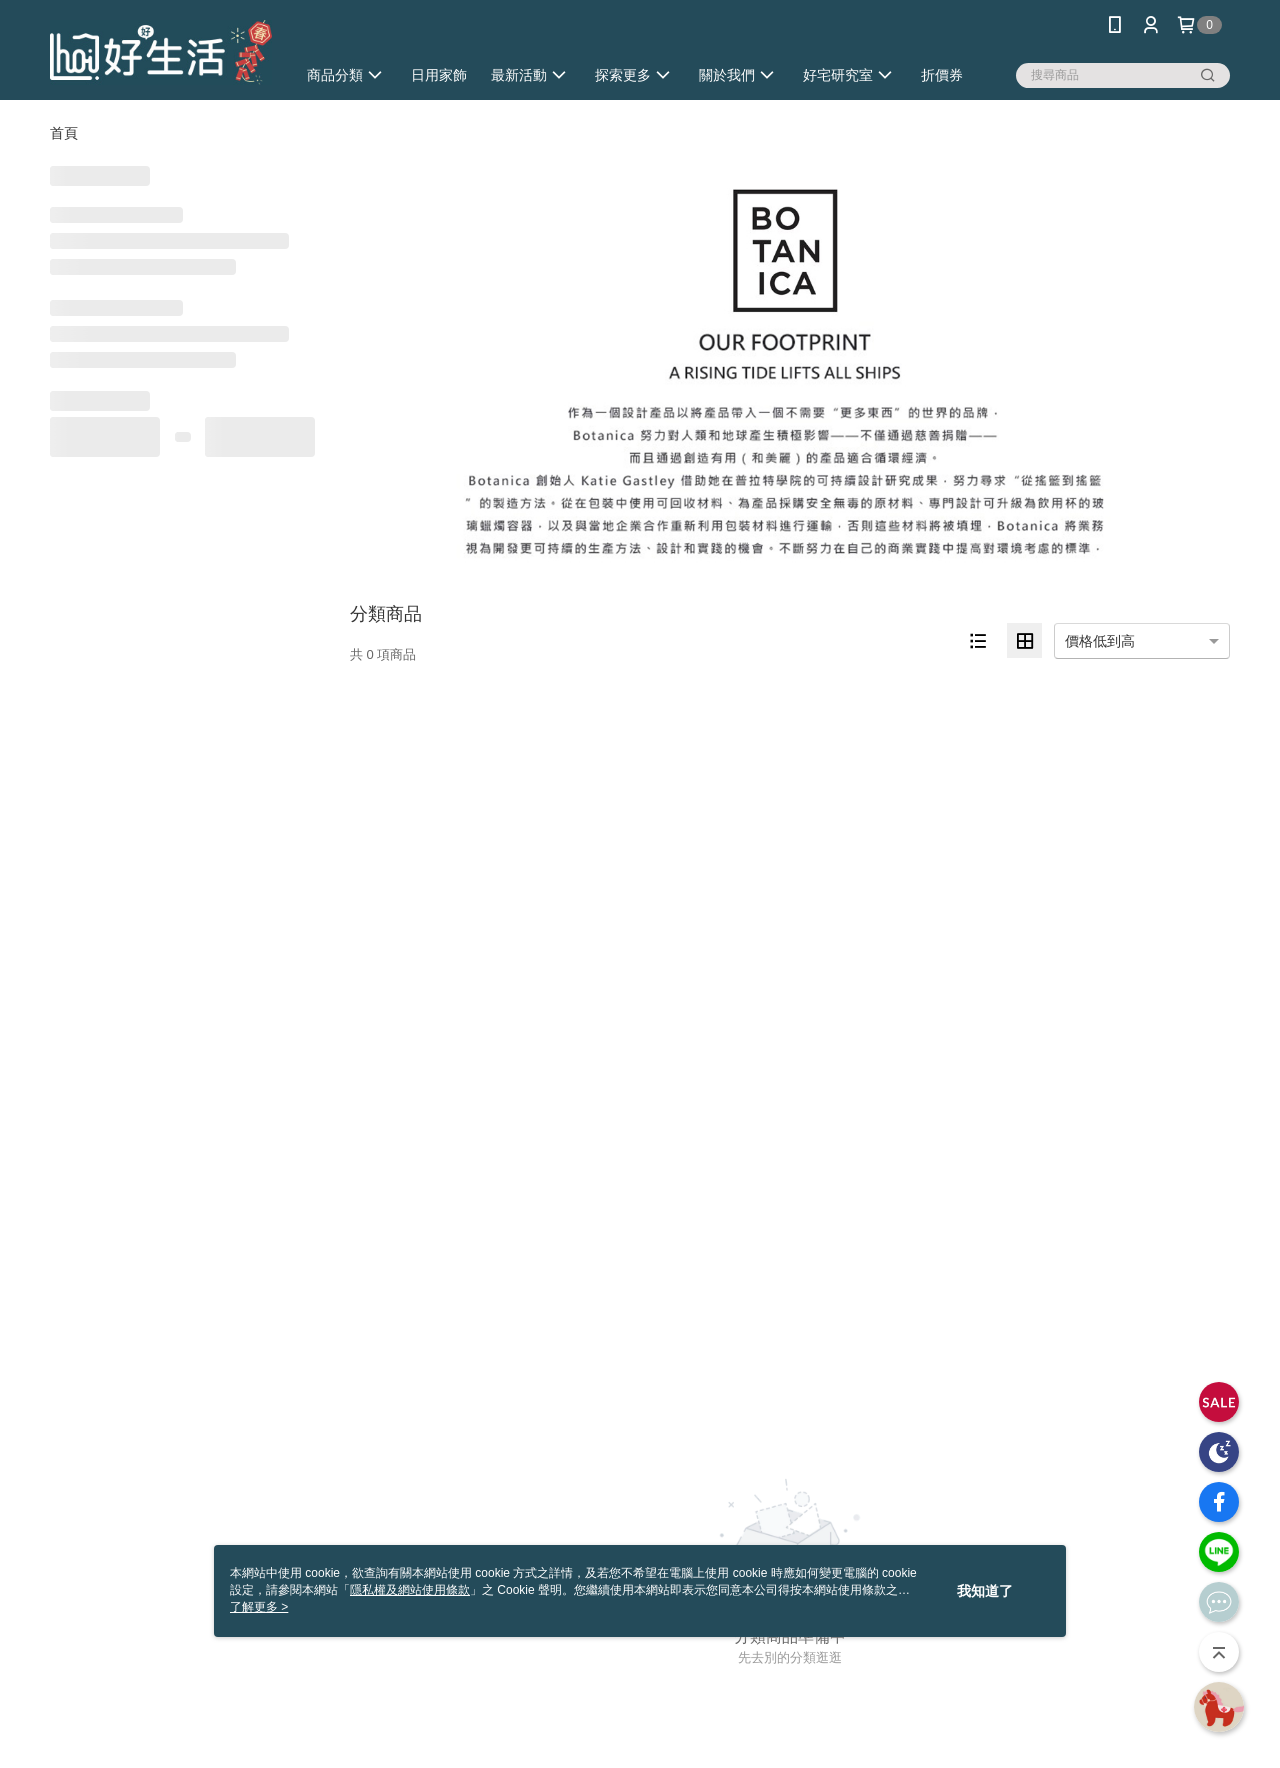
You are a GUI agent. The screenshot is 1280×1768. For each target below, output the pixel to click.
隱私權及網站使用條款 (410, 1590)
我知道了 (985, 1591)
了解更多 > (259, 1607)
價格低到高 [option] (1100, 641)
